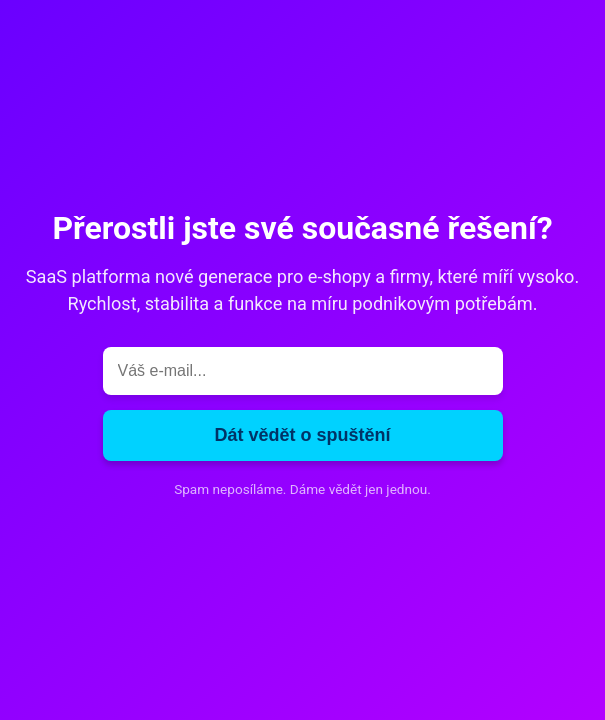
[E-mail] (303, 371)
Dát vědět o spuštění (302, 435)
